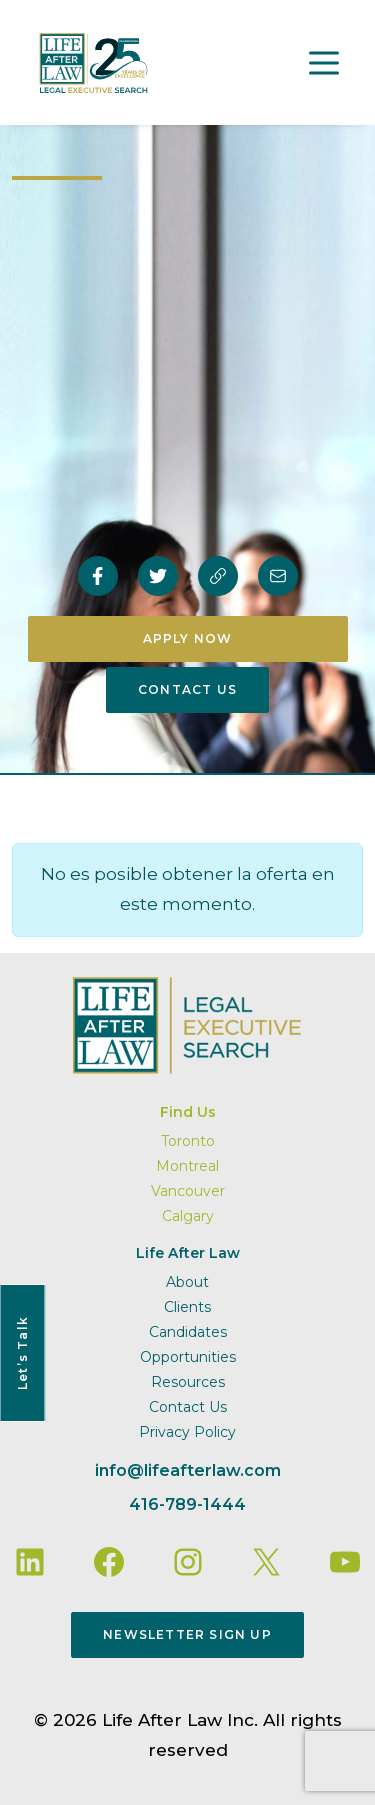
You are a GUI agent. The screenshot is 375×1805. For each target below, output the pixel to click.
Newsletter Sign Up (187, 1634)
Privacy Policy (187, 1432)
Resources (188, 1382)
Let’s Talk (22, 1353)
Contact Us (187, 689)
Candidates (188, 1332)
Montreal (187, 1166)
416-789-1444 (187, 1504)
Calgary (188, 1216)
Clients (187, 1307)
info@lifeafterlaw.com (188, 1470)
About (187, 1282)
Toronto (188, 1141)
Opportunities (188, 1357)
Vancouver (188, 1191)
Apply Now (188, 638)
